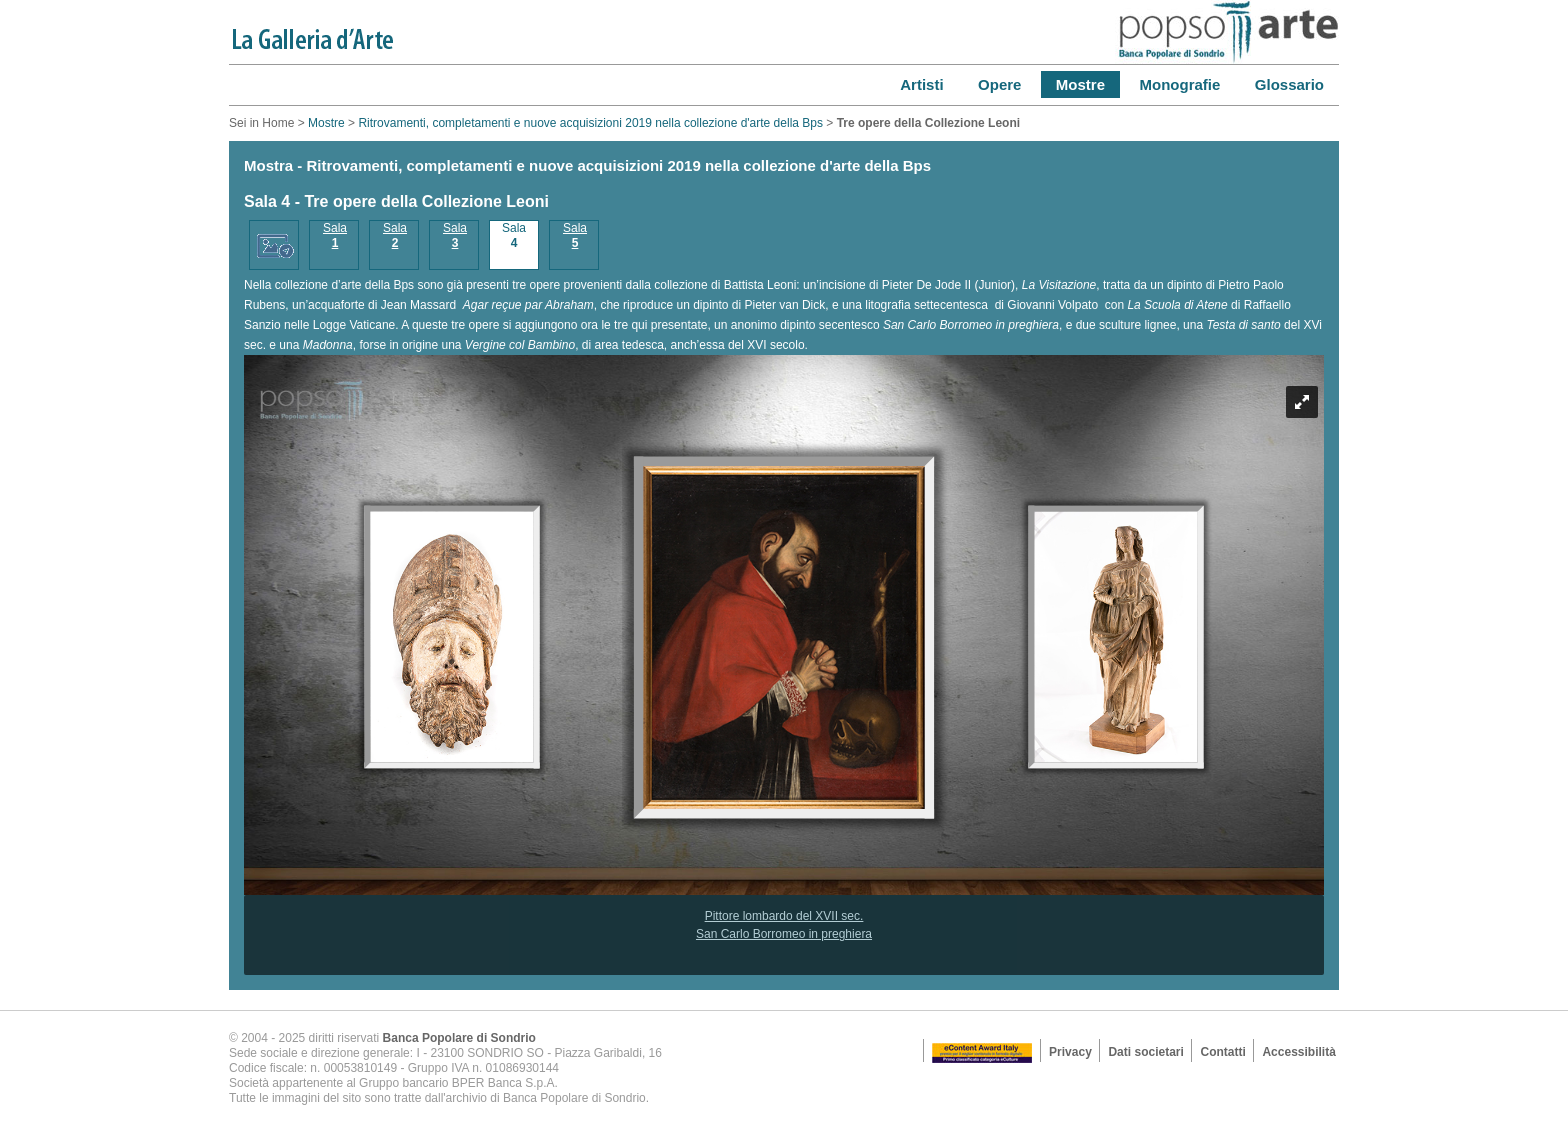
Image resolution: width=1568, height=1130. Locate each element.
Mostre (326, 123)
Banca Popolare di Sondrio (459, 1038)
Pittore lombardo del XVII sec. (784, 916)
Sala (335, 235)
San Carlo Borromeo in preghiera (784, 934)
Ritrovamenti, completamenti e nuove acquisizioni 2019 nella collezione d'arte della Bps (590, 123)
